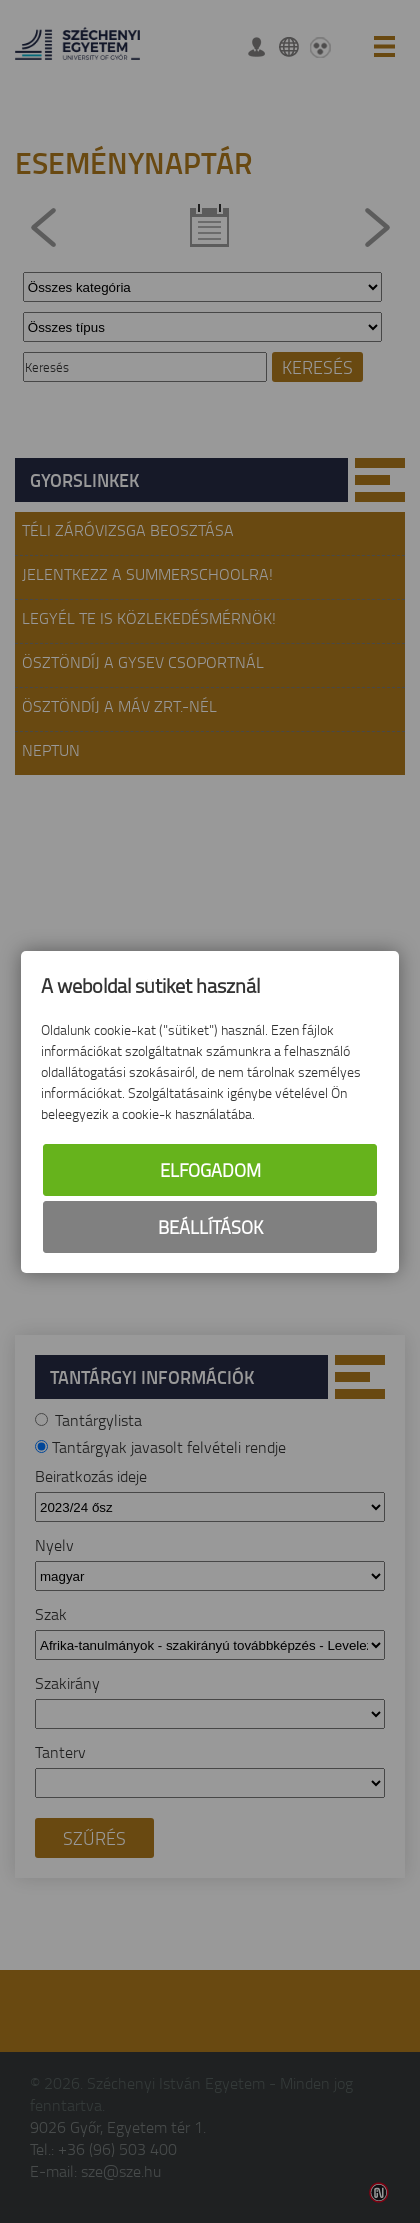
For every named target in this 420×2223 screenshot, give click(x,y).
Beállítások (210, 1227)
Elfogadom (210, 1170)
